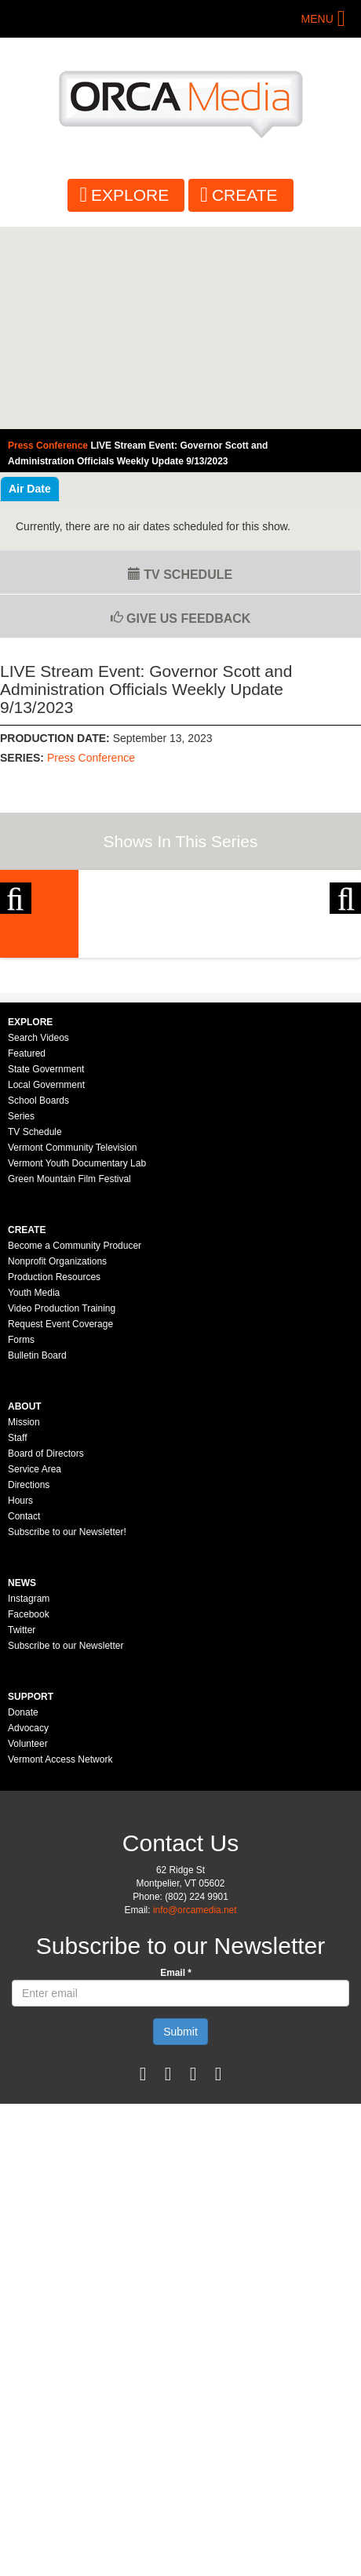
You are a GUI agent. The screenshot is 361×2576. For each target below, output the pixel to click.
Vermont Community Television (72, 1349)
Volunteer (28, 1946)
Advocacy (28, 1930)
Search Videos (38, 1240)
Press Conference (91, 757)
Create (245, 195)
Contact (24, 1718)
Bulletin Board (37, 1557)
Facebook (28, 1816)
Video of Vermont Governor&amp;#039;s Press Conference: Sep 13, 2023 (180, 328)
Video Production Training (61, 1510)
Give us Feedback (181, 618)
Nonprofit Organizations (57, 1463)
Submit (180, 2234)
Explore (130, 195)
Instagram (28, 1801)
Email (175, 2175)
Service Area (34, 1671)
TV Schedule (180, 574)
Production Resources (54, 1479)
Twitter (21, 1832)
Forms (21, 1542)
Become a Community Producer (74, 1448)
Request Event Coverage (60, 1526)
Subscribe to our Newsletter (65, 1848)
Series (21, 1318)
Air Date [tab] (30, 488)
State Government (46, 1271)
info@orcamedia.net (195, 2112)
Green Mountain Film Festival (69, 1381)
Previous (15, 962)
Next (345, 962)
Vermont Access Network (60, 1961)
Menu (317, 19)
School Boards (38, 1302)
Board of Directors (46, 1655)
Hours (20, 1702)
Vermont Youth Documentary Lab (77, 1365)
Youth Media (34, 1495)
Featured (27, 1255)
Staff (17, 1640)
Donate (23, 1914)
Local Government (46, 1287)
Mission (24, 1624)
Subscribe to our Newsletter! (67, 1734)
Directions (28, 1687)
